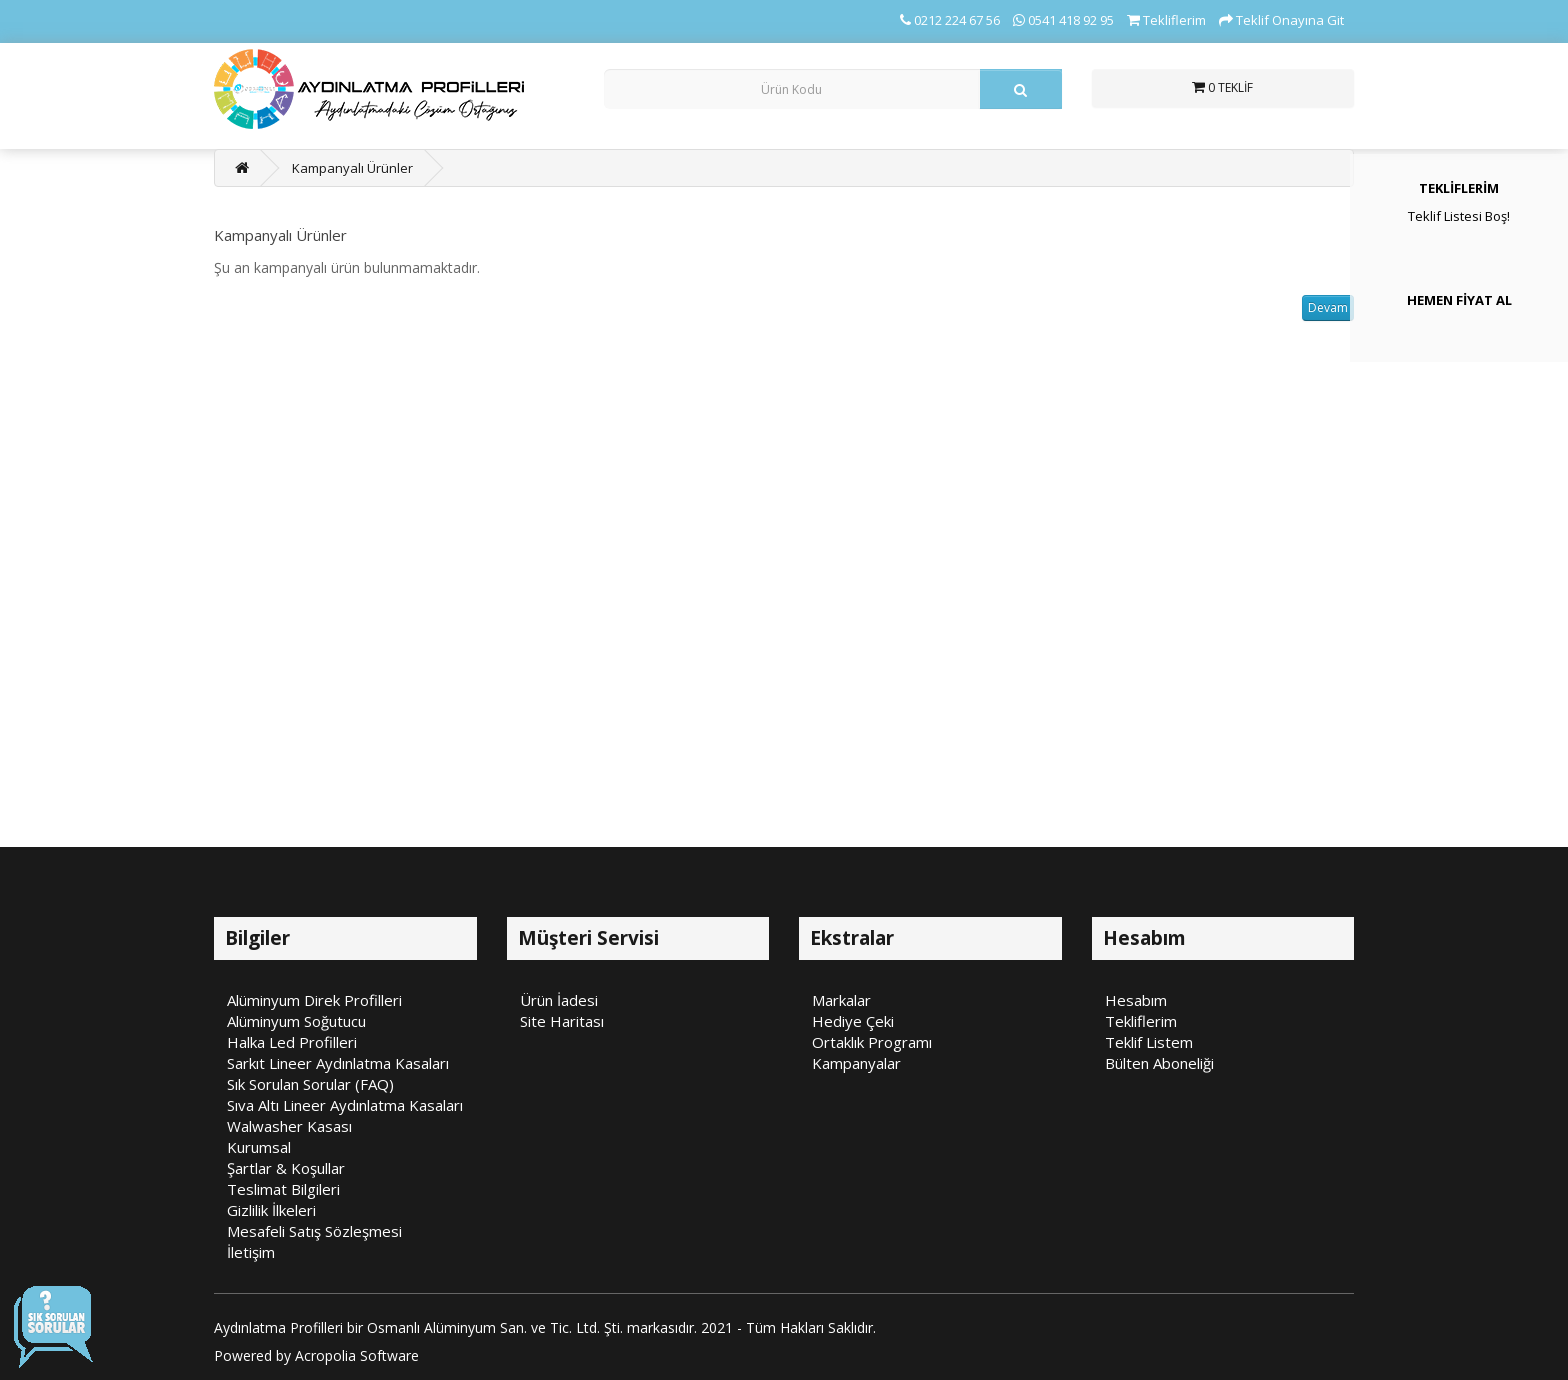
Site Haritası (562, 1021)
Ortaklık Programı (872, 1042)
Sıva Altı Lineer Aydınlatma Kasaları (345, 1105)
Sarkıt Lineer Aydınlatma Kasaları (338, 1063)
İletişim (251, 1252)
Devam (1328, 307)
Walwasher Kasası (289, 1126)
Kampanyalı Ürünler (352, 168)
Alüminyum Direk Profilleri (314, 1000)
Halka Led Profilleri (292, 1042)
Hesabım (1136, 1000)
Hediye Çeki (853, 1021)
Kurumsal (259, 1147)
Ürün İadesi (559, 1000)
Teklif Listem (1149, 1042)
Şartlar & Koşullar (286, 1168)
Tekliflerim (1141, 1021)
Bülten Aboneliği (1159, 1063)
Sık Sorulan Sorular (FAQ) (310, 1084)
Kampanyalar (856, 1063)
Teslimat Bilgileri (283, 1189)
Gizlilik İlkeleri (271, 1210)
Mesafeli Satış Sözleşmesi (314, 1231)
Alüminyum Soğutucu (296, 1021)
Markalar (841, 1000)
